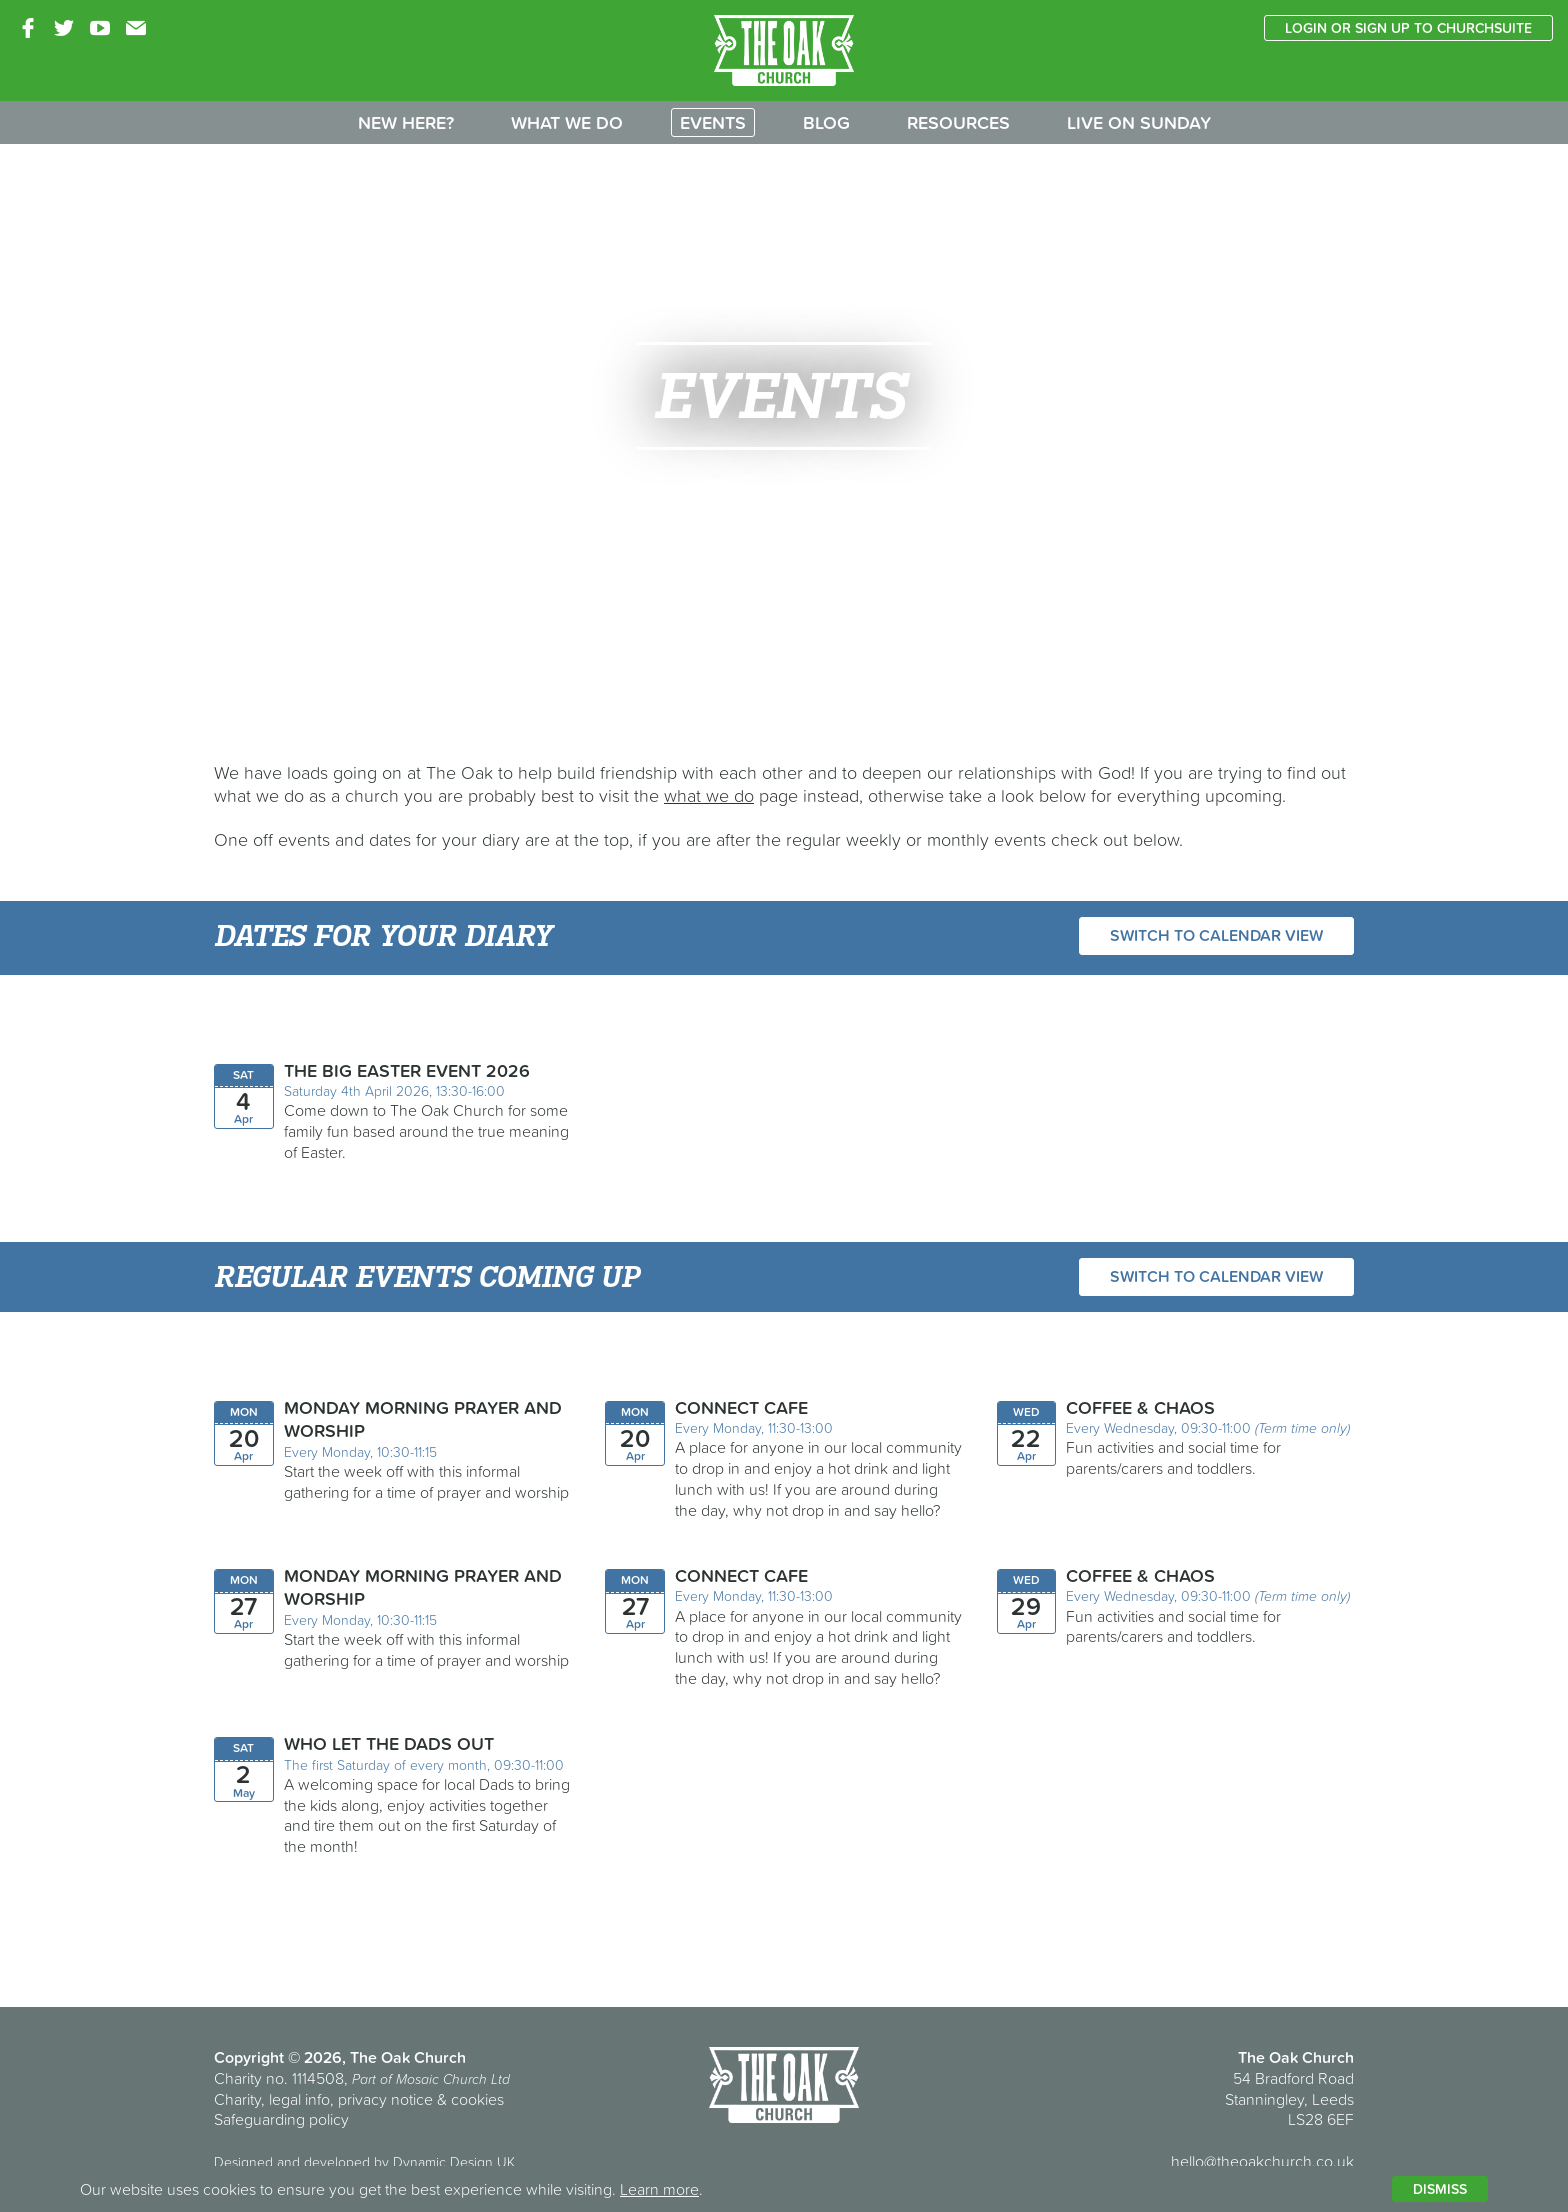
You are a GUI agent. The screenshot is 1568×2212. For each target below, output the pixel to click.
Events (713, 122)
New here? (406, 122)
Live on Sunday (1139, 122)
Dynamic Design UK (454, 2162)
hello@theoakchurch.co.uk (1262, 2161)
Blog (826, 122)
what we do (709, 795)
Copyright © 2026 (278, 2057)
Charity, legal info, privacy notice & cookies (359, 2099)
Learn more (659, 2189)
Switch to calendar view (1216, 935)
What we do (567, 122)
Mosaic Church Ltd (453, 2079)
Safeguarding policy (281, 2119)
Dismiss (1440, 2189)
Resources (958, 122)
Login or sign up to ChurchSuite (1408, 28)
